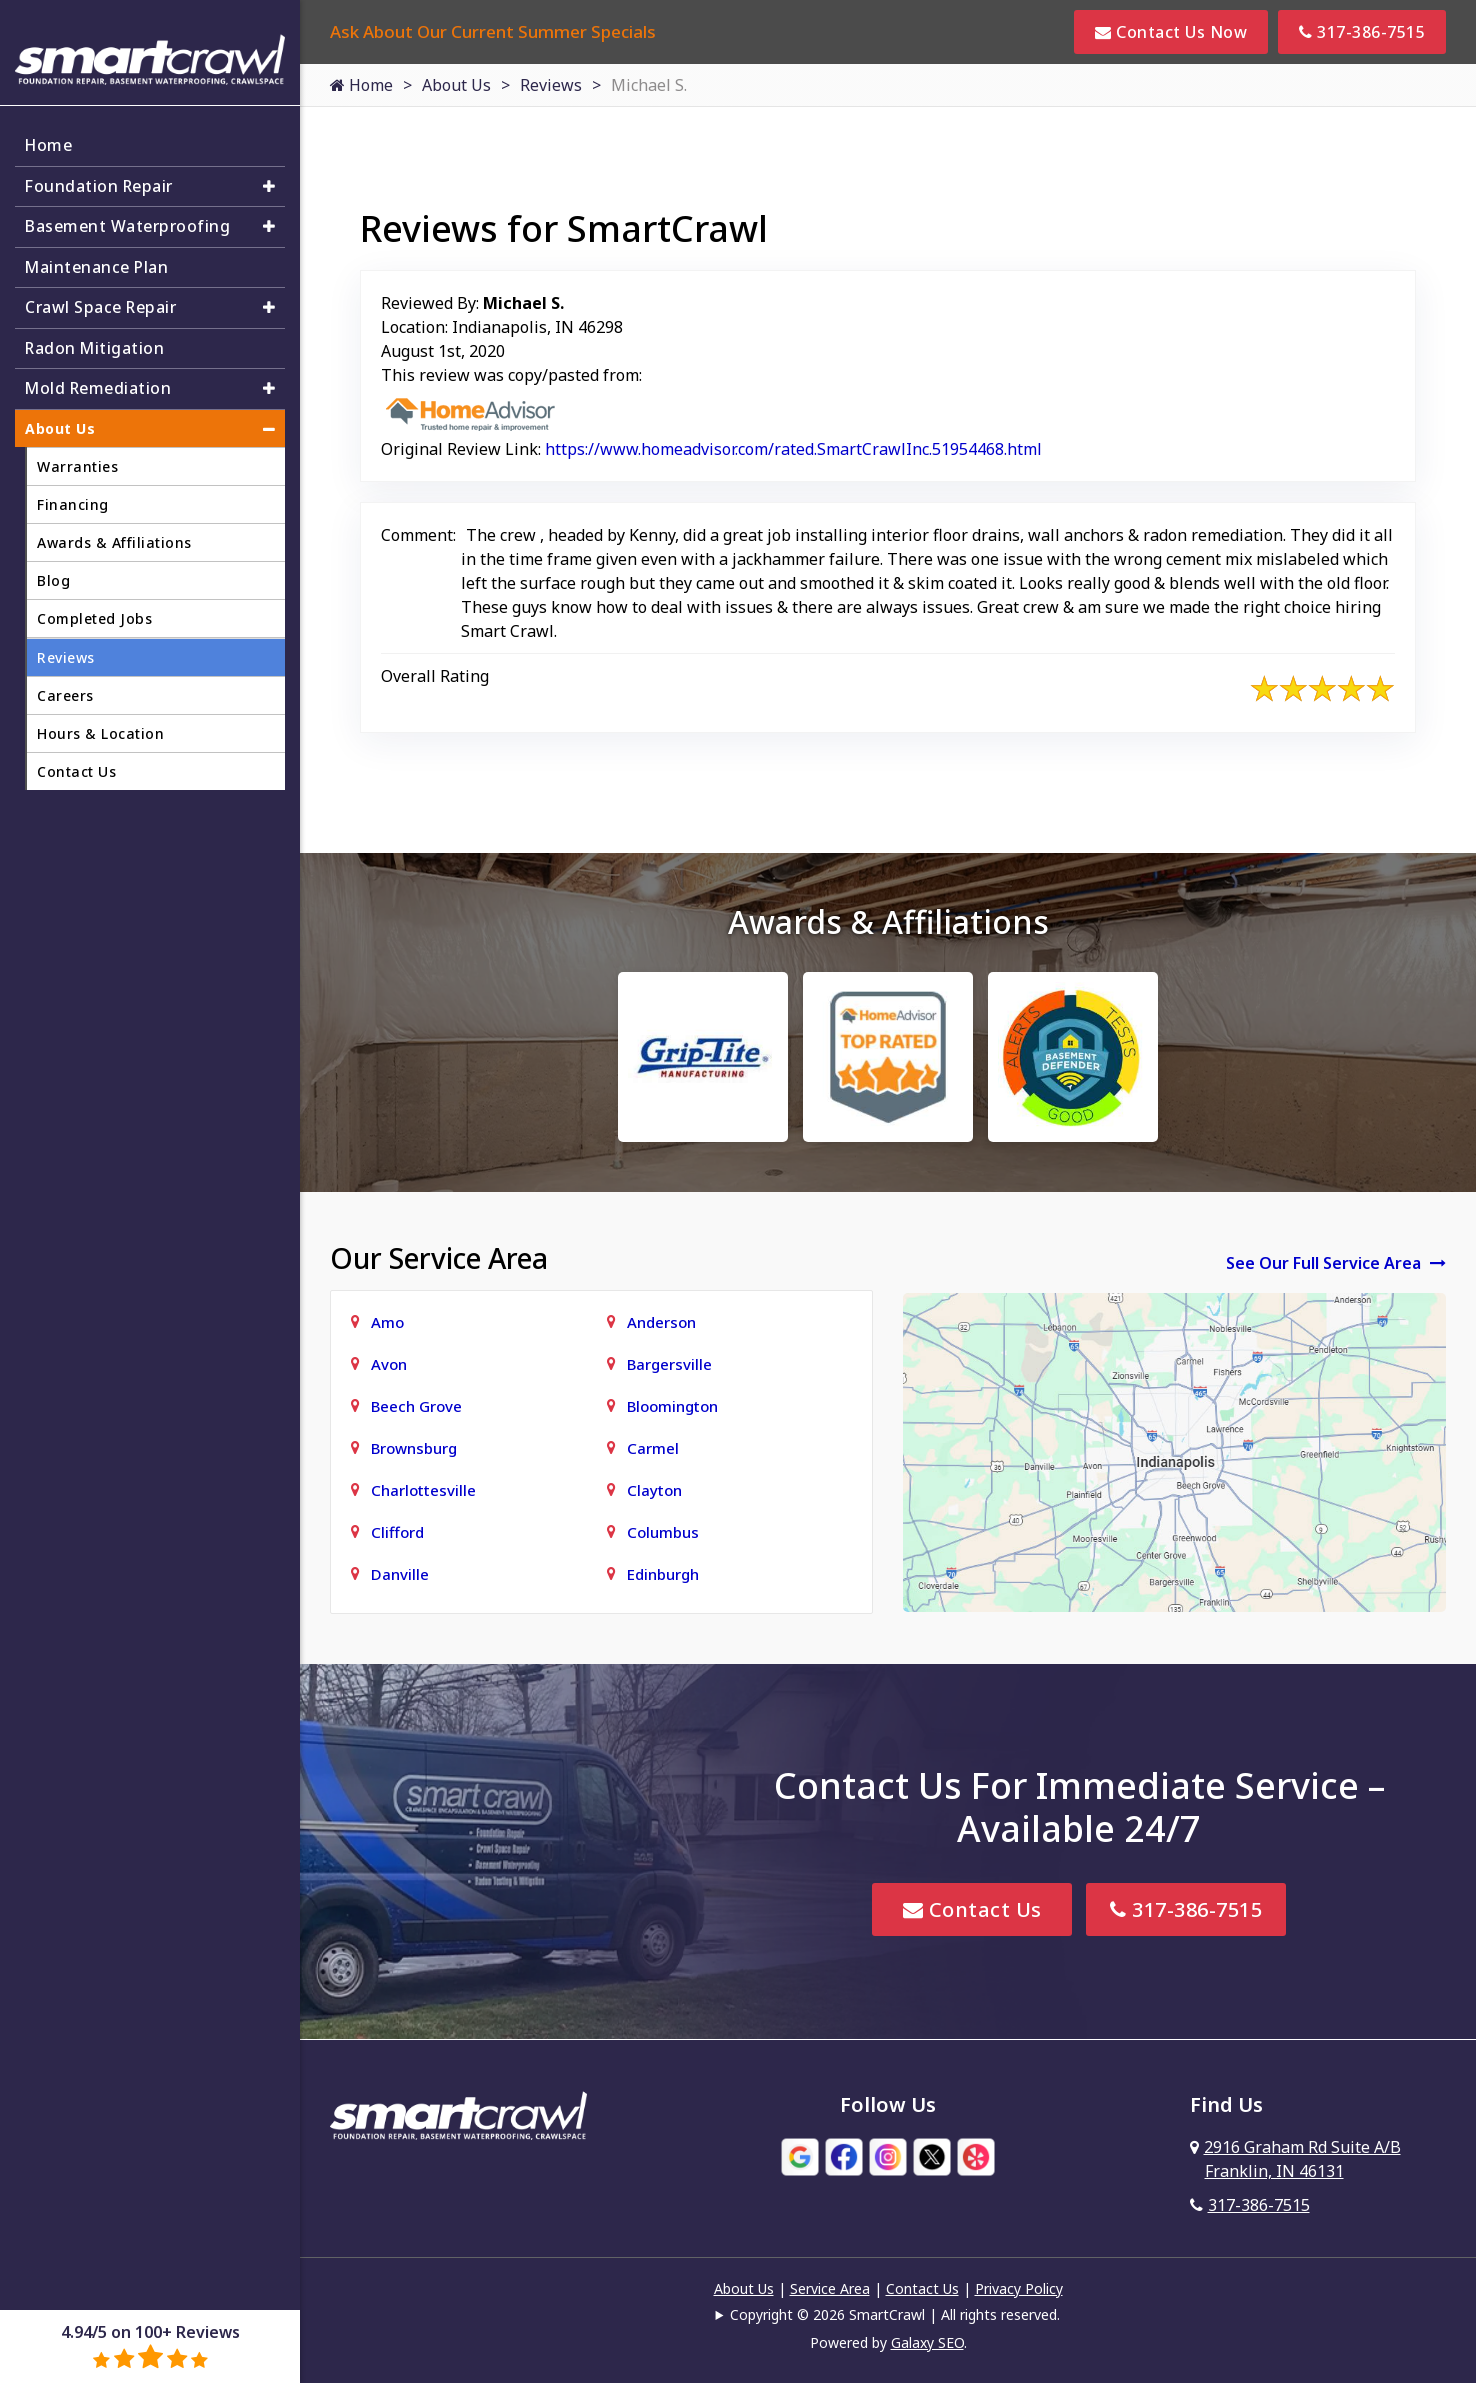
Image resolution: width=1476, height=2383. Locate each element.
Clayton (654, 1490)
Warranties (77, 457)
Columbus (663, 1532)
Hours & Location (100, 724)
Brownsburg (414, 1448)
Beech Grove (416, 1406)
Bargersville (669, 1364)
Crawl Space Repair (103, 298)
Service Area (830, 2288)
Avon (389, 1364)
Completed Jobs (94, 609)
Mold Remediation (100, 380)
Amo (387, 1322)
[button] (269, 174)
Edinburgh (663, 1574)
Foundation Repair (101, 175)
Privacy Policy (1019, 2288)
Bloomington (672, 1406)
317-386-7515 (1362, 32)
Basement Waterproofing (130, 216)
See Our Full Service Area (1336, 1263)
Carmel (653, 1448)
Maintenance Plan (98, 257)
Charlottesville (423, 1490)
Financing (73, 495)
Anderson (661, 1322)
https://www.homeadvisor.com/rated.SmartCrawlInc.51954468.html (793, 449)
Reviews (551, 85)
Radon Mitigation (95, 339)
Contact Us (972, 1909)
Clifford (397, 1532)
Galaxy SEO (927, 2342)
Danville (400, 1574)
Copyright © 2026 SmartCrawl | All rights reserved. (895, 2314)
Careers (65, 686)
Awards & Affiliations (114, 533)
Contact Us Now (1171, 32)
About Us (456, 85)
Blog (53, 571)
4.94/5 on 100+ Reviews (150, 2346)
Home (361, 85)
